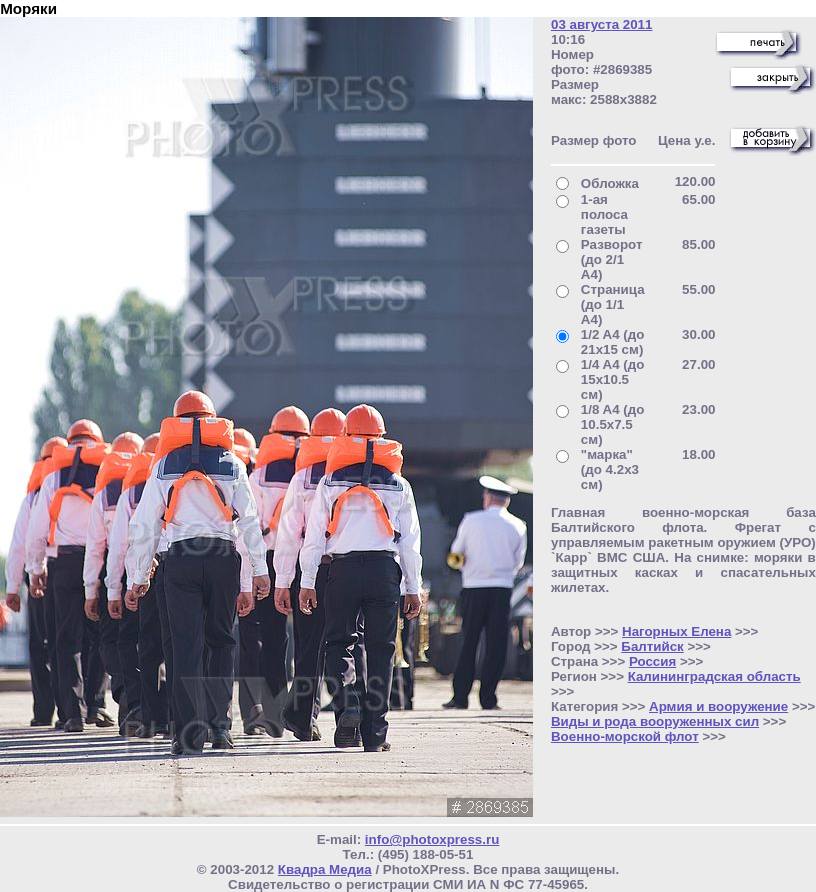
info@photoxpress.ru (432, 839)
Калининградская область (714, 676)
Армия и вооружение (718, 706)
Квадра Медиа (325, 869)
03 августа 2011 (601, 24)
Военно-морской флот (625, 736)
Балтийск (652, 646)
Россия (652, 661)
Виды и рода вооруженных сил (655, 721)
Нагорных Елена (676, 631)
